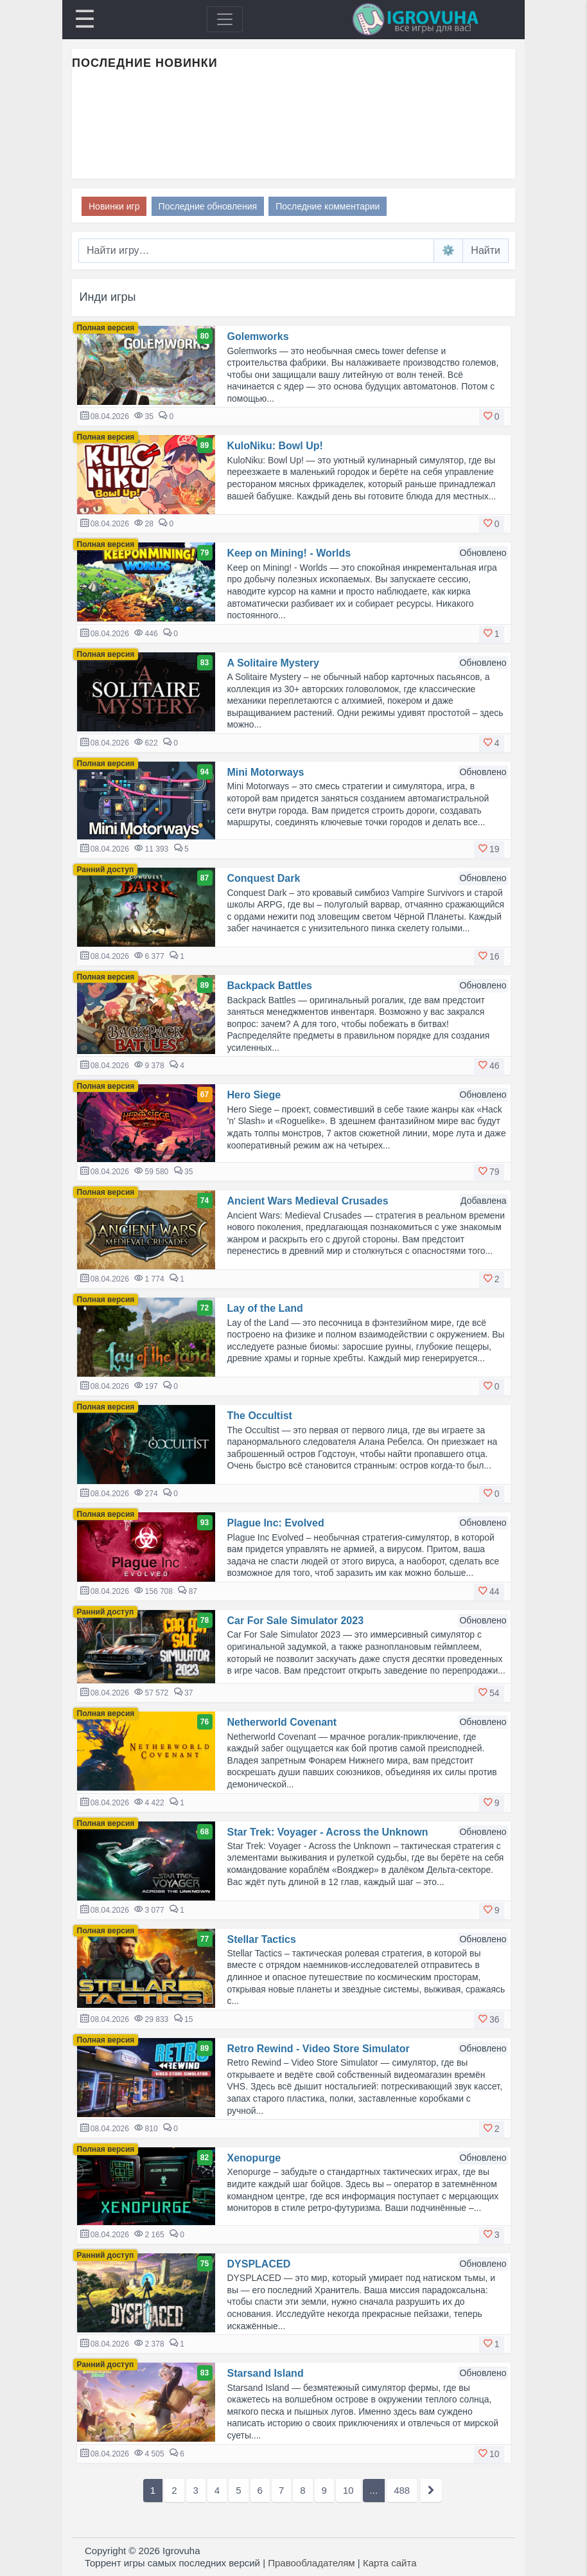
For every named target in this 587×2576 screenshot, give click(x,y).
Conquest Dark (264, 878)
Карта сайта (390, 2562)
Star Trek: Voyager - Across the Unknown (327, 1832)
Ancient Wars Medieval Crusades (308, 1200)
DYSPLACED (259, 2263)
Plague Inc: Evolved (275, 1522)
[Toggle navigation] (225, 19)
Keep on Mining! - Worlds (289, 553)
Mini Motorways (265, 772)
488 (402, 2490)
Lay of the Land (265, 1308)
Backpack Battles (270, 985)
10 (348, 2490)
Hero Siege (254, 1094)
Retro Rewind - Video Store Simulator (318, 2048)
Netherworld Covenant (282, 1722)
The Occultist (259, 1415)
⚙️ (448, 250)
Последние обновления (208, 206)
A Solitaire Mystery (273, 662)
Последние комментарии (328, 206)
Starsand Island (265, 2373)
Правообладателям (311, 2562)
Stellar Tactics (261, 1939)
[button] (491, 417)
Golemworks (258, 336)
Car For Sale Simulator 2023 (295, 1620)
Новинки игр (114, 206)
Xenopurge (254, 2157)
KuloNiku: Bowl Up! (275, 445)
